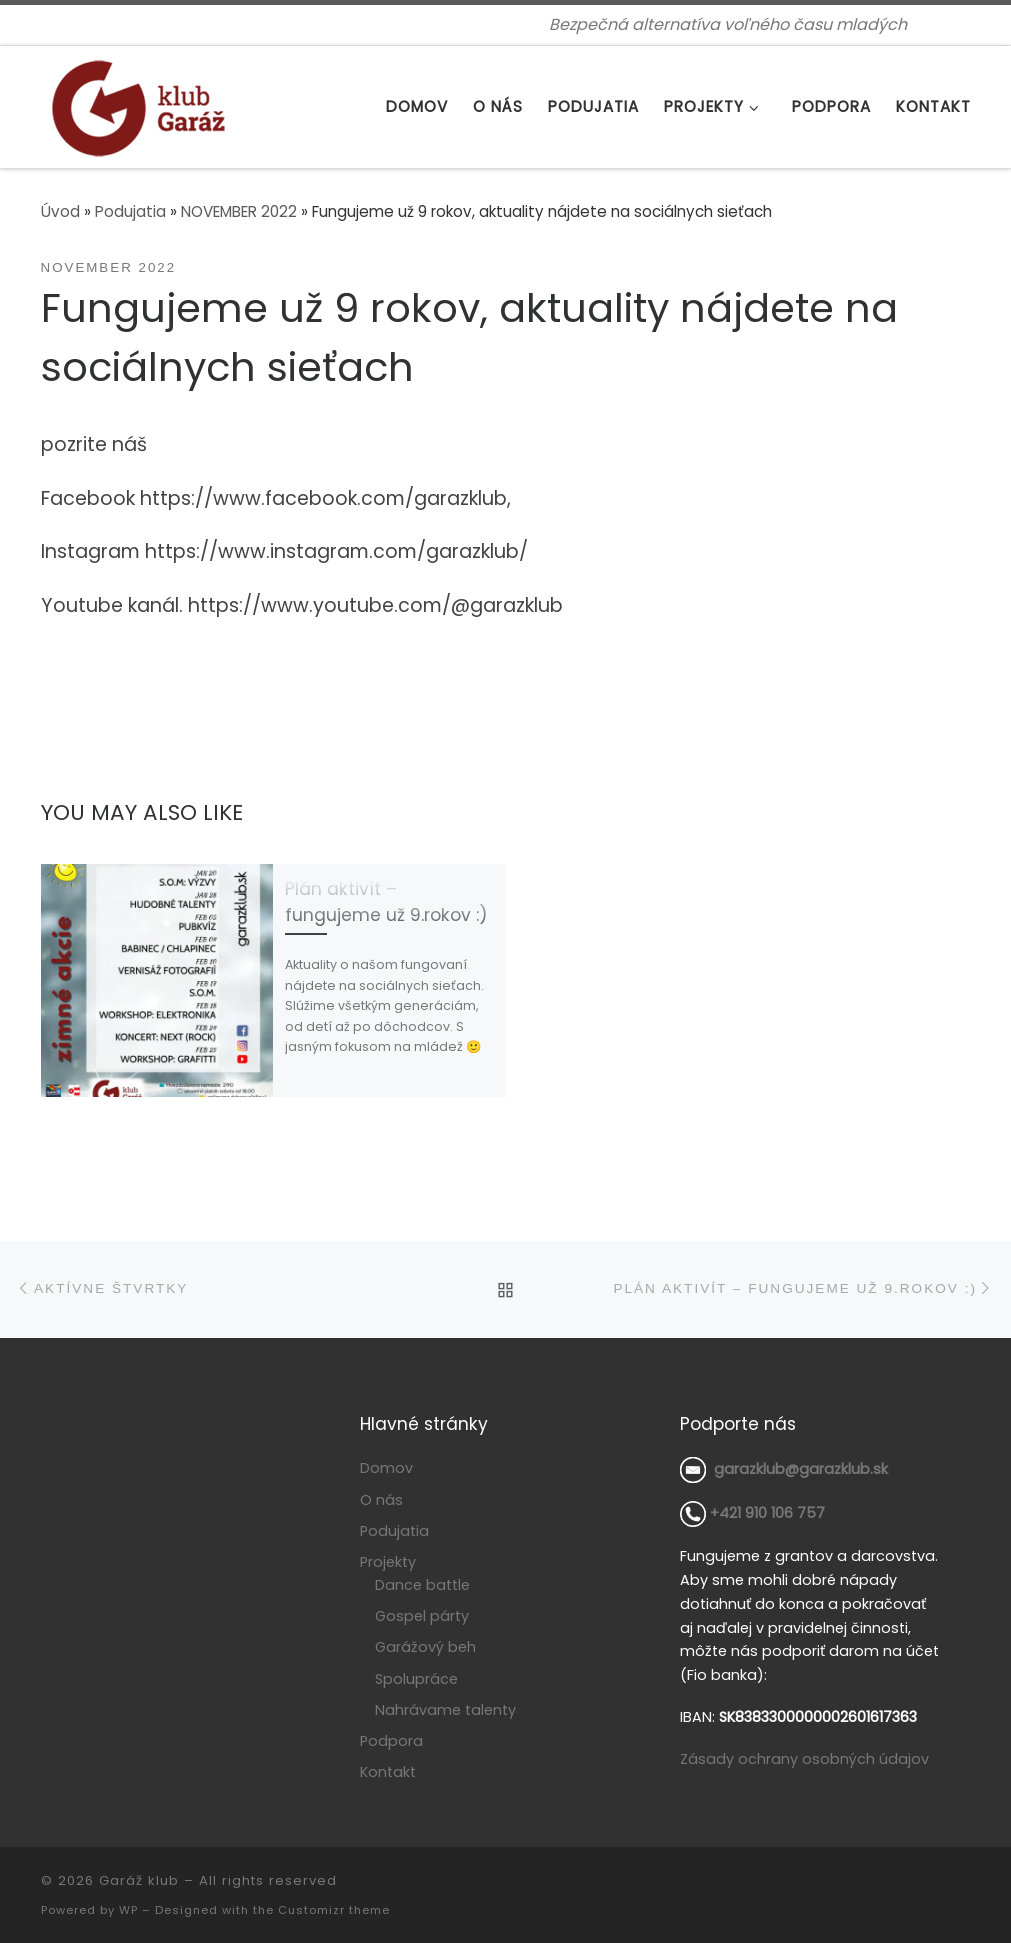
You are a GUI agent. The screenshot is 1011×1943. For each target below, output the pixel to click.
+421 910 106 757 (752, 1512)
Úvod (60, 211)
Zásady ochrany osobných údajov (804, 1757)
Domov (386, 1467)
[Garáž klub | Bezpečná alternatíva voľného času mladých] (138, 103)
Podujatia (130, 211)
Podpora (391, 1740)
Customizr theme (334, 1908)
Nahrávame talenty (445, 1708)
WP (128, 1908)
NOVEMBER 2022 (239, 211)
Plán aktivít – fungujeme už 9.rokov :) (386, 902)
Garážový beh (425, 1646)
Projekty (388, 1561)
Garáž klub (139, 1878)
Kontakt (388, 1771)
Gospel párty (422, 1614)
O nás (381, 1498)
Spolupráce (416, 1677)
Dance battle (422, 1583)
